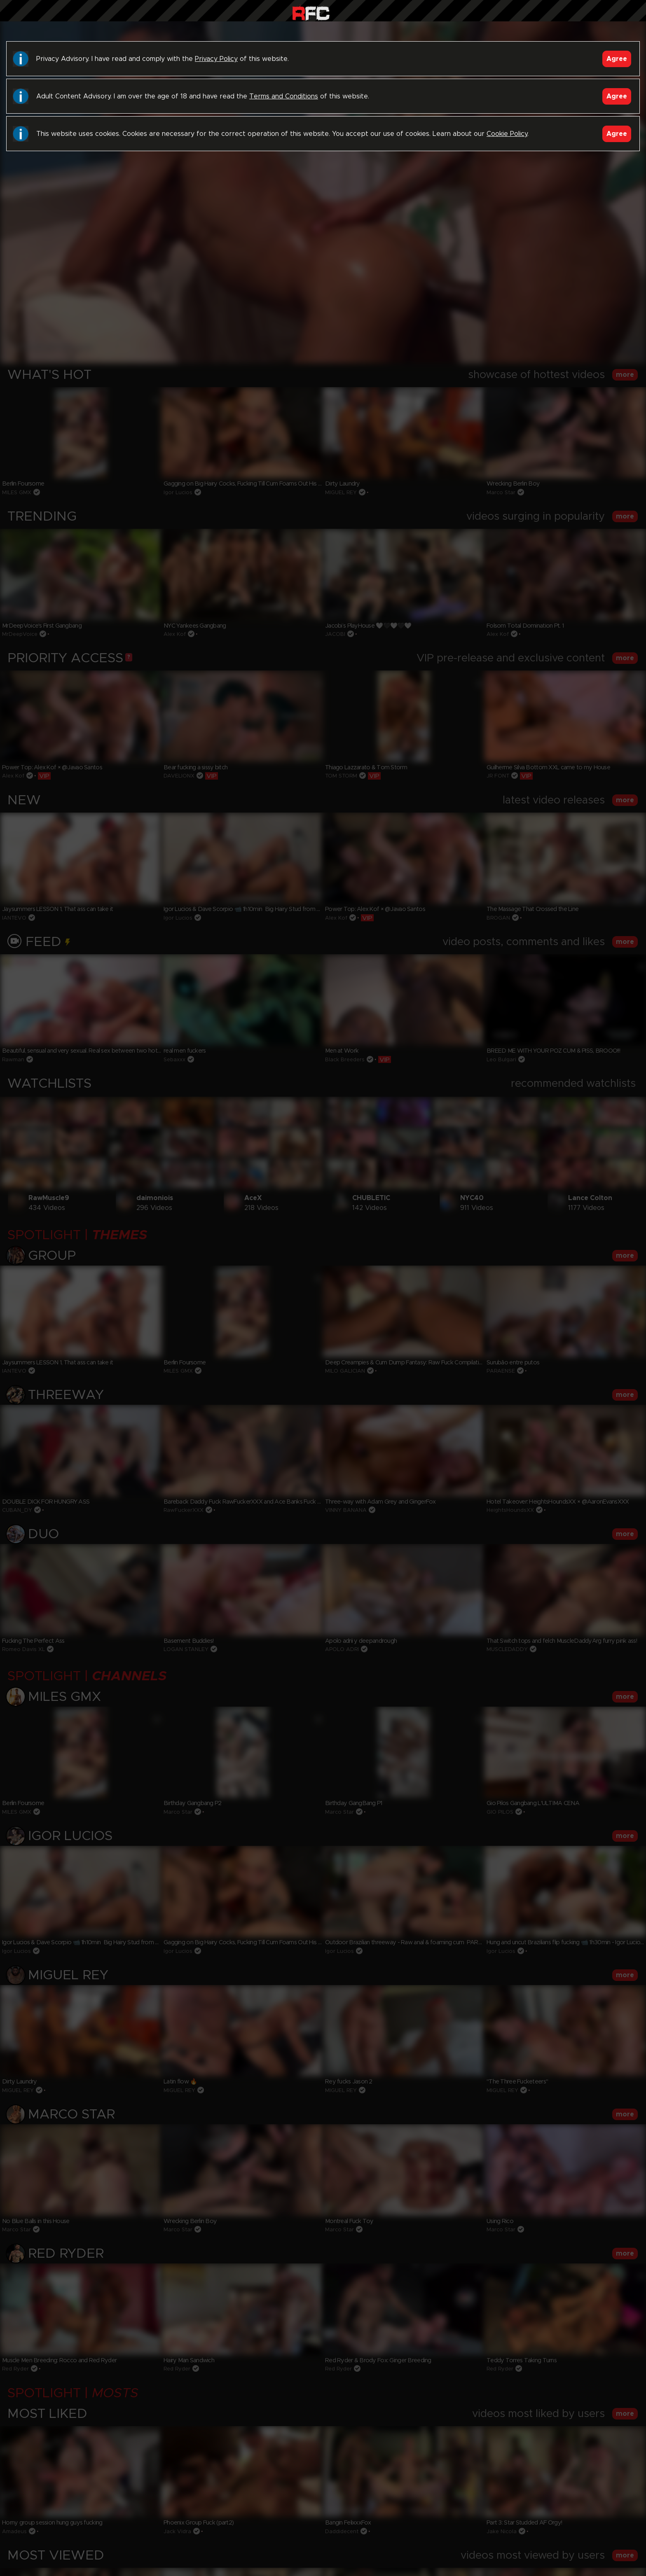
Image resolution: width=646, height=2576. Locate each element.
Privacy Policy (216, 59)
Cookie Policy (507, 134)
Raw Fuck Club (311, 12)
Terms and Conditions (283, 96)
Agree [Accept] (616, 59)
